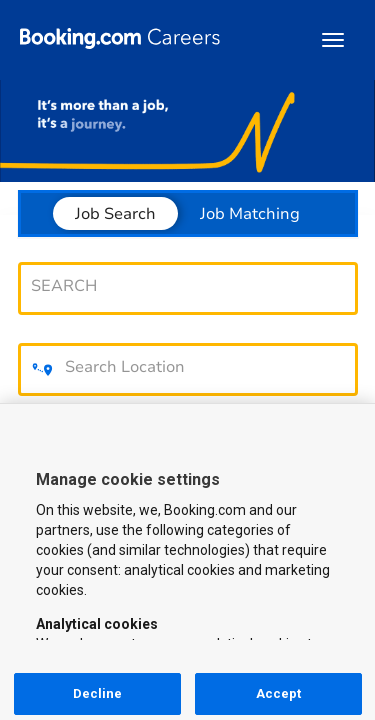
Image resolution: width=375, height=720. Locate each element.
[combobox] (178, 285)
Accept (279, 693)
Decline (98, 693)
